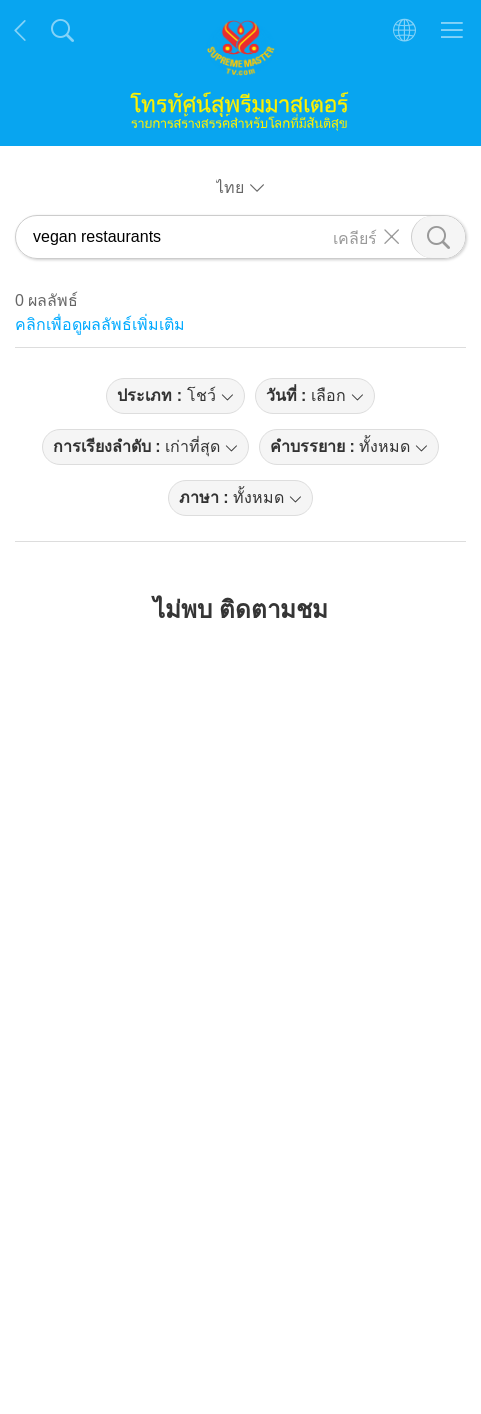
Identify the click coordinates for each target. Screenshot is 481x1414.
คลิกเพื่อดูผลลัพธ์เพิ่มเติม (100, 324)
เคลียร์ (355, 237)
